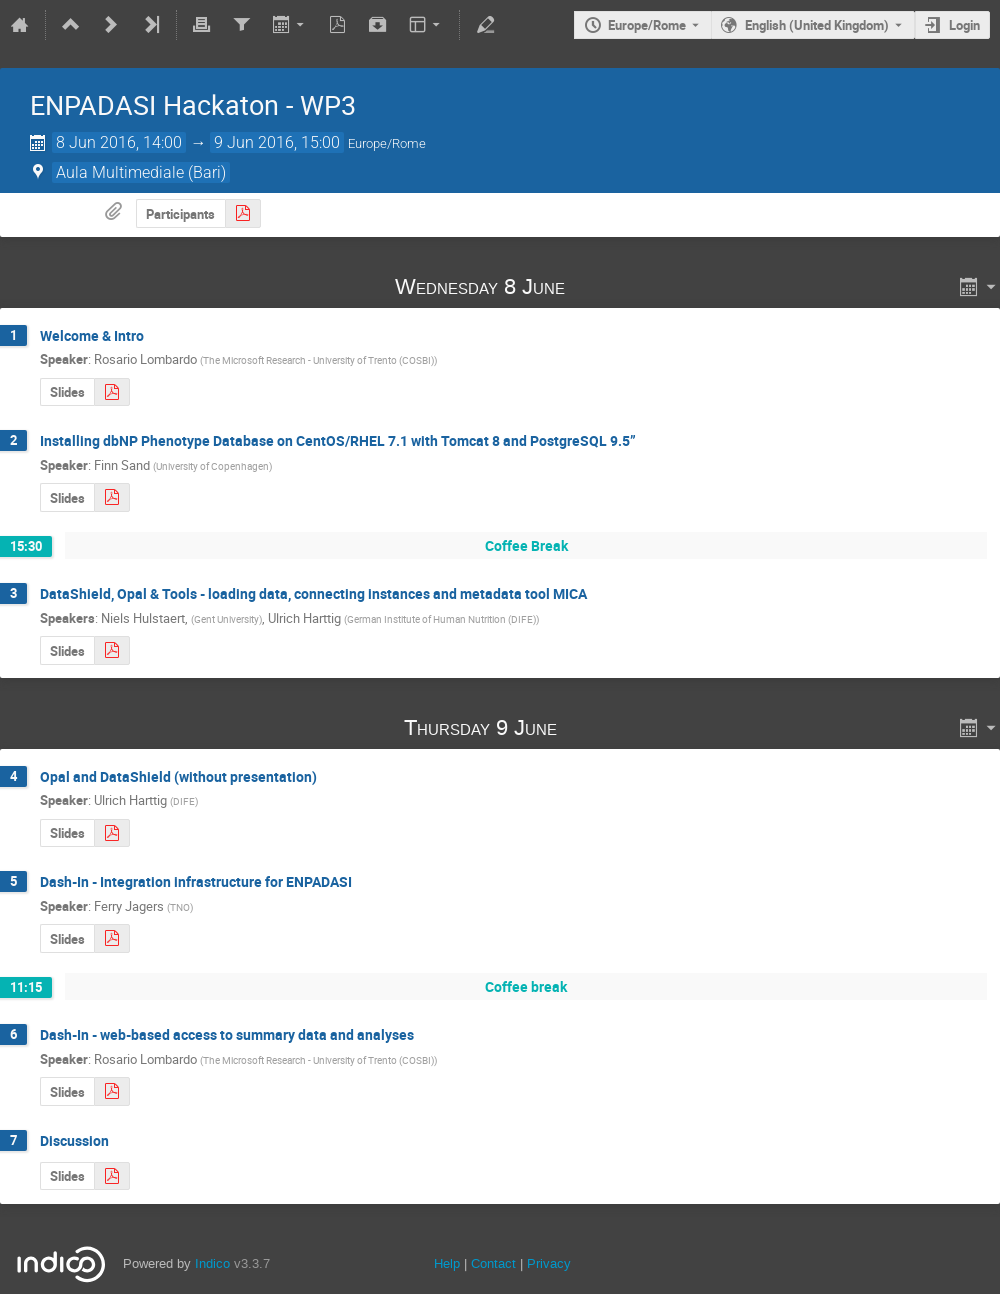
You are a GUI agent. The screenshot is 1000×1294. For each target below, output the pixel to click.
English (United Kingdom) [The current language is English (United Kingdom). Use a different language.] (817, 25)
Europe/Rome (647, 25)
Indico (212, 1263)
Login (964, 25)
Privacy (549, 1263)
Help (447, 1263)
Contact (493, 1263)
